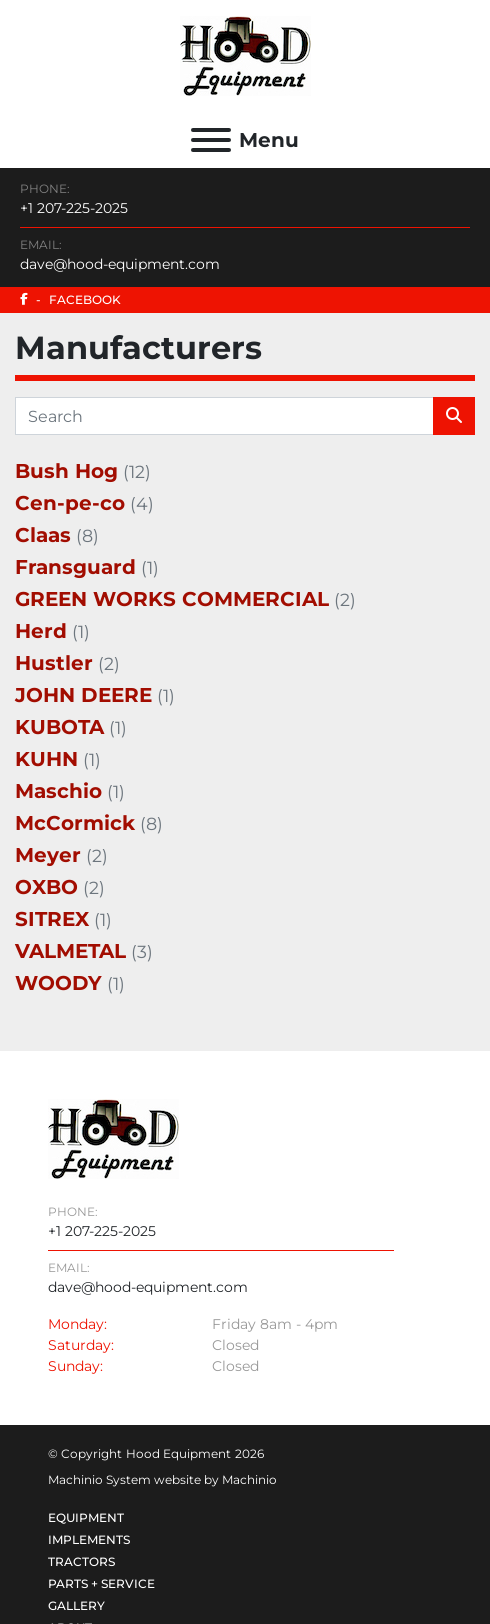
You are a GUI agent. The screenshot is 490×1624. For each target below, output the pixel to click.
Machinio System (99, 1479)
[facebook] (245, 300)
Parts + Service (101, 1583)
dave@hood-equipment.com (120, 264)
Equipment (86, 1517)
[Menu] (211, 140)
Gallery (76, 1605)
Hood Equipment (178, 1453)
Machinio (249, 1479)
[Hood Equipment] (113, 1138)
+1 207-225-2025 (74, 208)
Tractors (81, 1561)
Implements (89, 1539)
